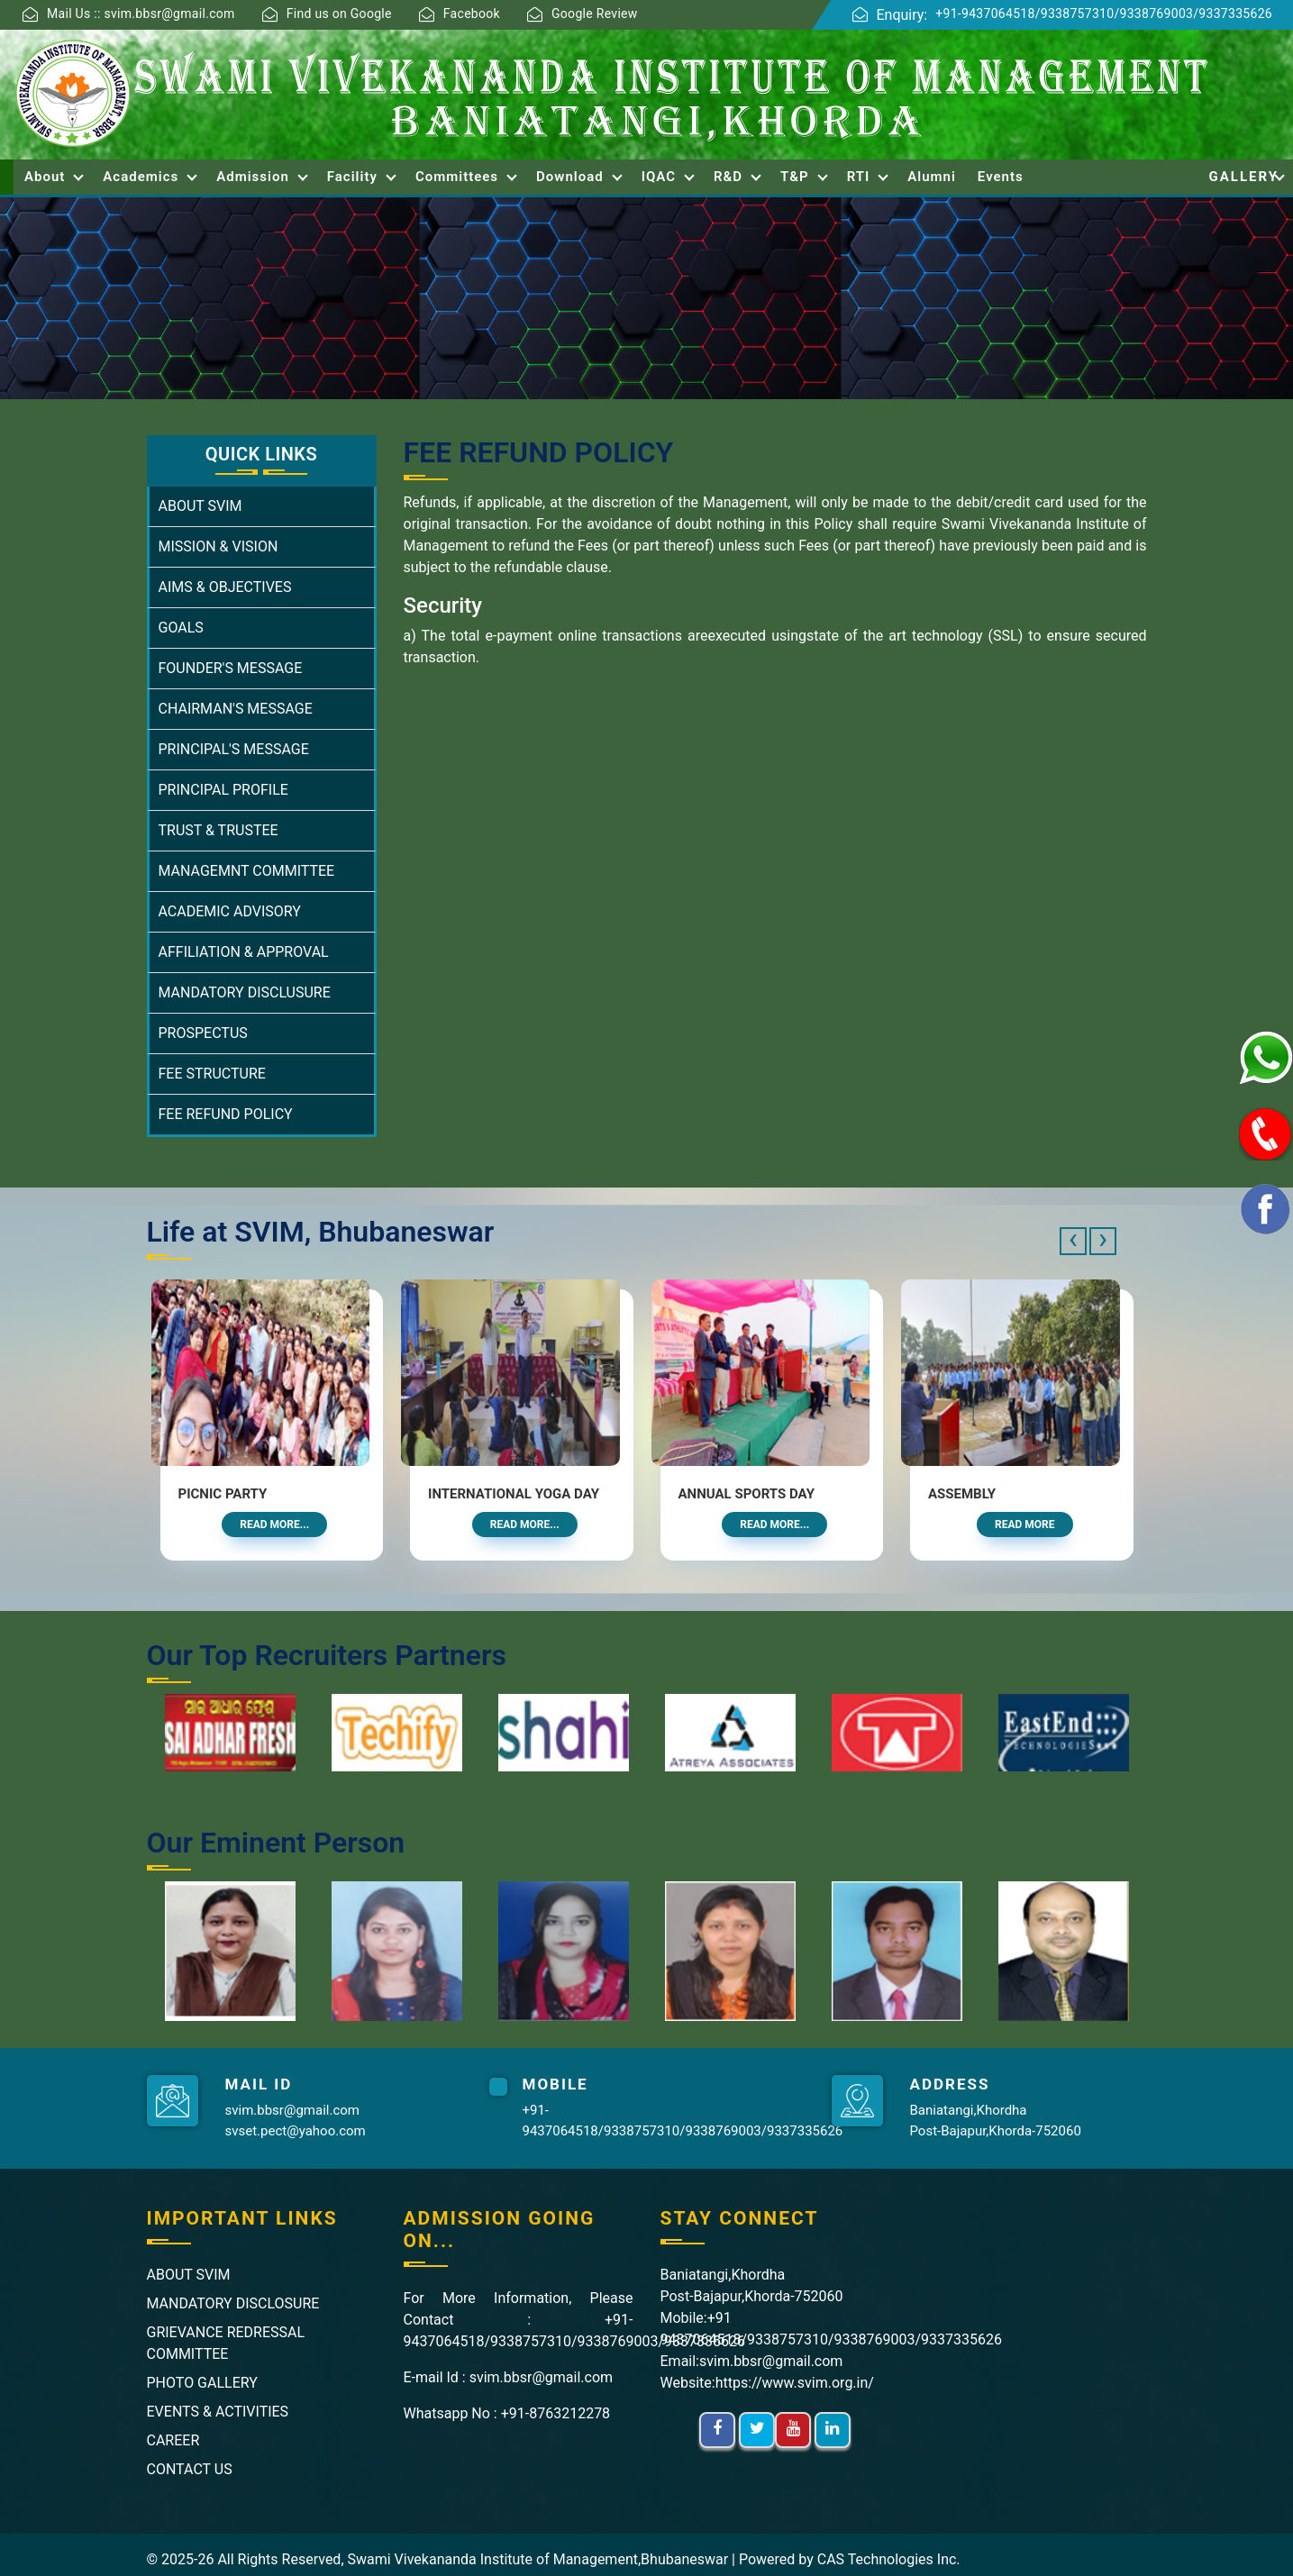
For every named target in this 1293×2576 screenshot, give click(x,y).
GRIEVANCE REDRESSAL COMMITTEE (226, 2343)
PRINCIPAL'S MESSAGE (234, 749)
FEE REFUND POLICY (226, 1114)
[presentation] (1073, 1241)
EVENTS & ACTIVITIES (218, 2411)
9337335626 (1235, 13)
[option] (221, 1732)
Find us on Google (339, 13)
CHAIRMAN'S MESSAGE (236, 708)
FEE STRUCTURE (212, 1073)
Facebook (471, 13)
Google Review (594, 13)
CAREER (173, 2440)
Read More (1025, 1524)
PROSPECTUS (203, 1033)
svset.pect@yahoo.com (295, 2131)
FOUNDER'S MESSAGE (231, 668)
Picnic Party (223, 1494)
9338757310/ (1080, 13)
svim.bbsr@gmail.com (292, 2110)
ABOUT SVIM (200, 505)
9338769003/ (1159, 13)
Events (1001, 176)
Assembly (962, 1494)
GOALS (181, 627)
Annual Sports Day (746, 1494)
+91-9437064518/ (988, 13)
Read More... (274, 1524)
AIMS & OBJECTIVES (225, 587)
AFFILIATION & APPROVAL (244, 951)
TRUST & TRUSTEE (218, 830)
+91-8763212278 (555, 2413)
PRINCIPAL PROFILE (223, 789)
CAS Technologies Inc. (889, 2559)
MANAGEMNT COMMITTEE (247, 870)
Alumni (931, 176)
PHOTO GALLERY (202, 2382)
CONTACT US (189, 2469)
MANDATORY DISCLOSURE (233, 2303)
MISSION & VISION (218, 546)
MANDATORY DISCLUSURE (245, 992)
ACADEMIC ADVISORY (230, 911)
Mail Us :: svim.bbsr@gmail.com (141, 13)
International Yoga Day (513, 1494)
